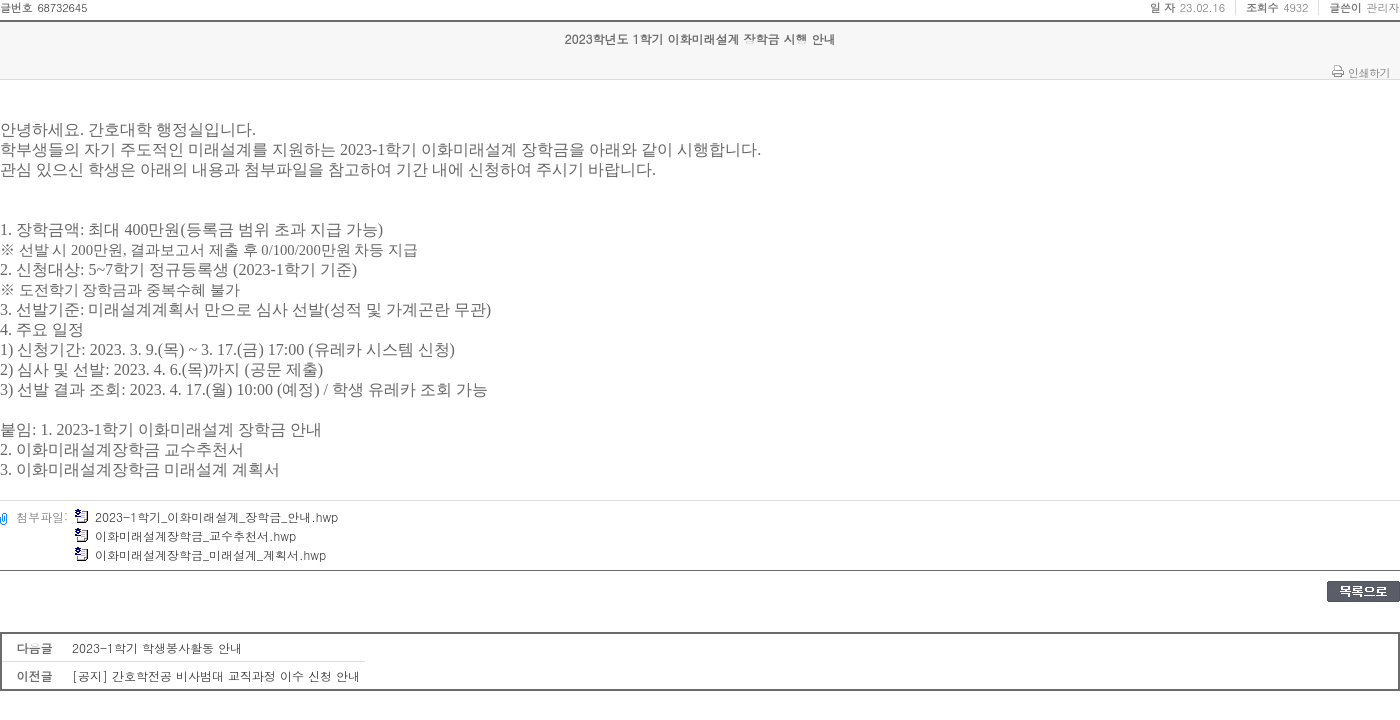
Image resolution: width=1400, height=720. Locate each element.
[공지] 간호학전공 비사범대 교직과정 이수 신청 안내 (216, 675)
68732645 (62, 7)
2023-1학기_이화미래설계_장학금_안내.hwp (206, 516)
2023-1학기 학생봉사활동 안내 (157, 647)
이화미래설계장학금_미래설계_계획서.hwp (200, 554)
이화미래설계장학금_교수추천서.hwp (185, 535)
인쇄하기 (1369, 72)
